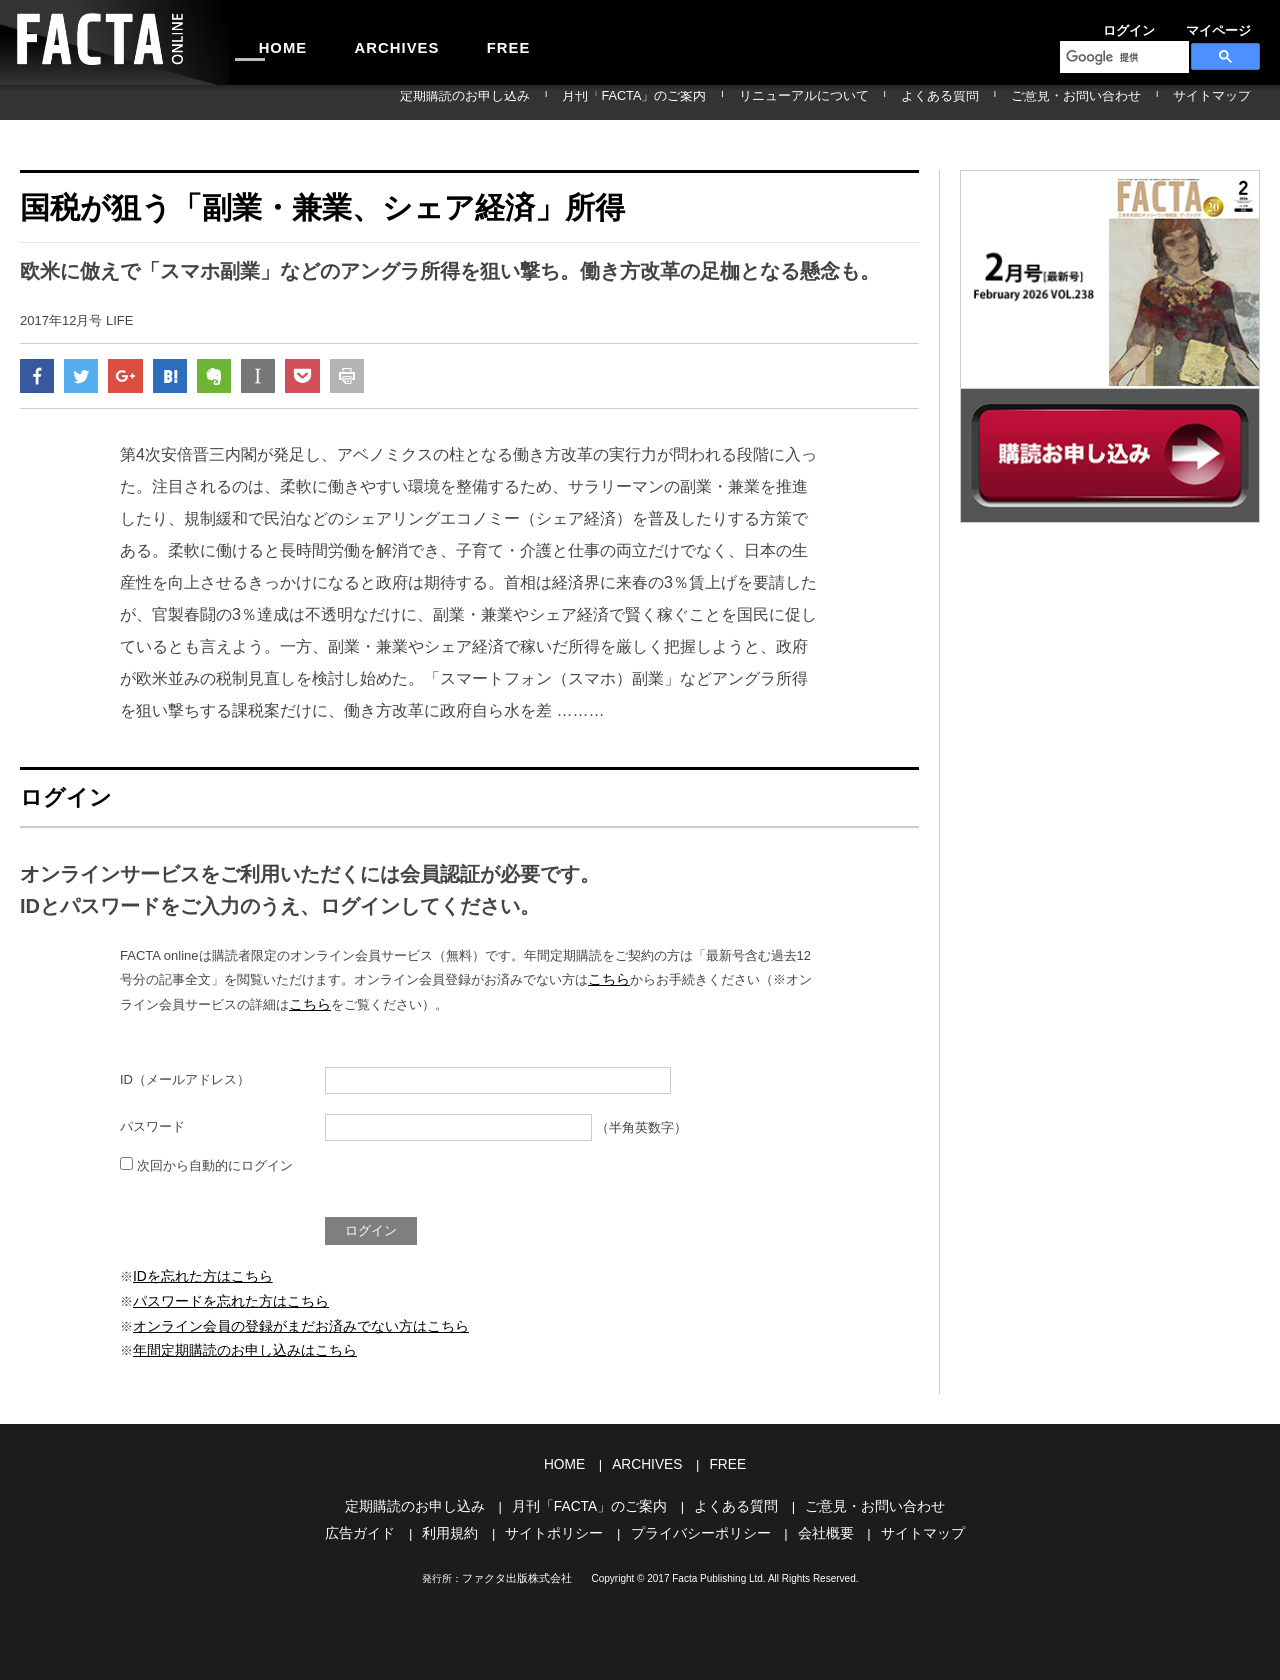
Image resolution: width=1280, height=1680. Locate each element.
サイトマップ (1224, 102)
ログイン (1100, 24)
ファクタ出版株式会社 (517, 1571)
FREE (456, 42)
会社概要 (816, 1527)
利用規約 (461, 1527)
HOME (273, 42)
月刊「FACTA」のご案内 (749, 102)
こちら (607, 985)
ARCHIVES (366, 42)
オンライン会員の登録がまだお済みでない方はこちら (289, 1326)
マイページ (1168, 24)
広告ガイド (375, 1527)
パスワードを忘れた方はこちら (224, 1303)
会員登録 (1236, 24)
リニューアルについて (891, 102)
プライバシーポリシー (698, 1527)
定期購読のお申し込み (607, 102)
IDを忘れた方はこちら (198, 1279)
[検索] (1122, 57)
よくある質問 (1002, 102)
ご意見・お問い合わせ (1113, 102)
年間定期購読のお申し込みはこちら (237, 1349)
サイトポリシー (559, 1527)
